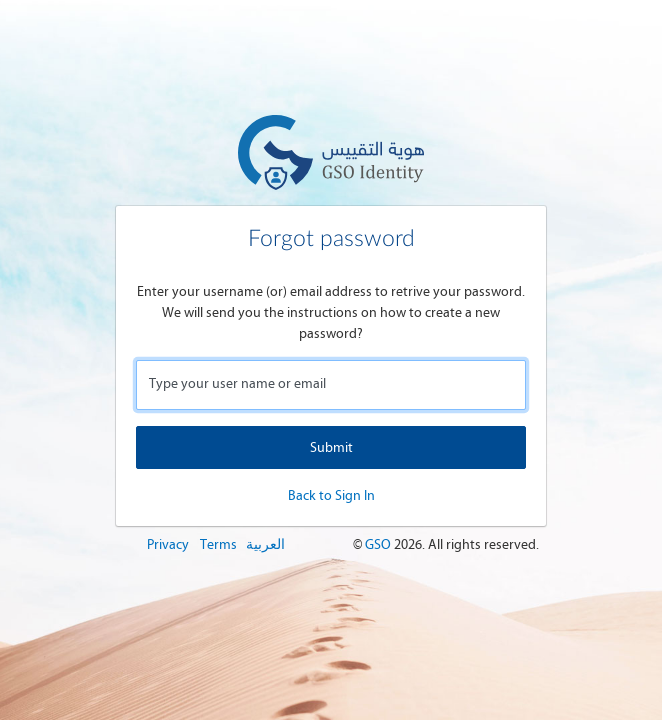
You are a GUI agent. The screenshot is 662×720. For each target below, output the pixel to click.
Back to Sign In (331, 495)
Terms (218, 544)
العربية (265, 544)
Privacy (168, 544)
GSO (379, 544)
